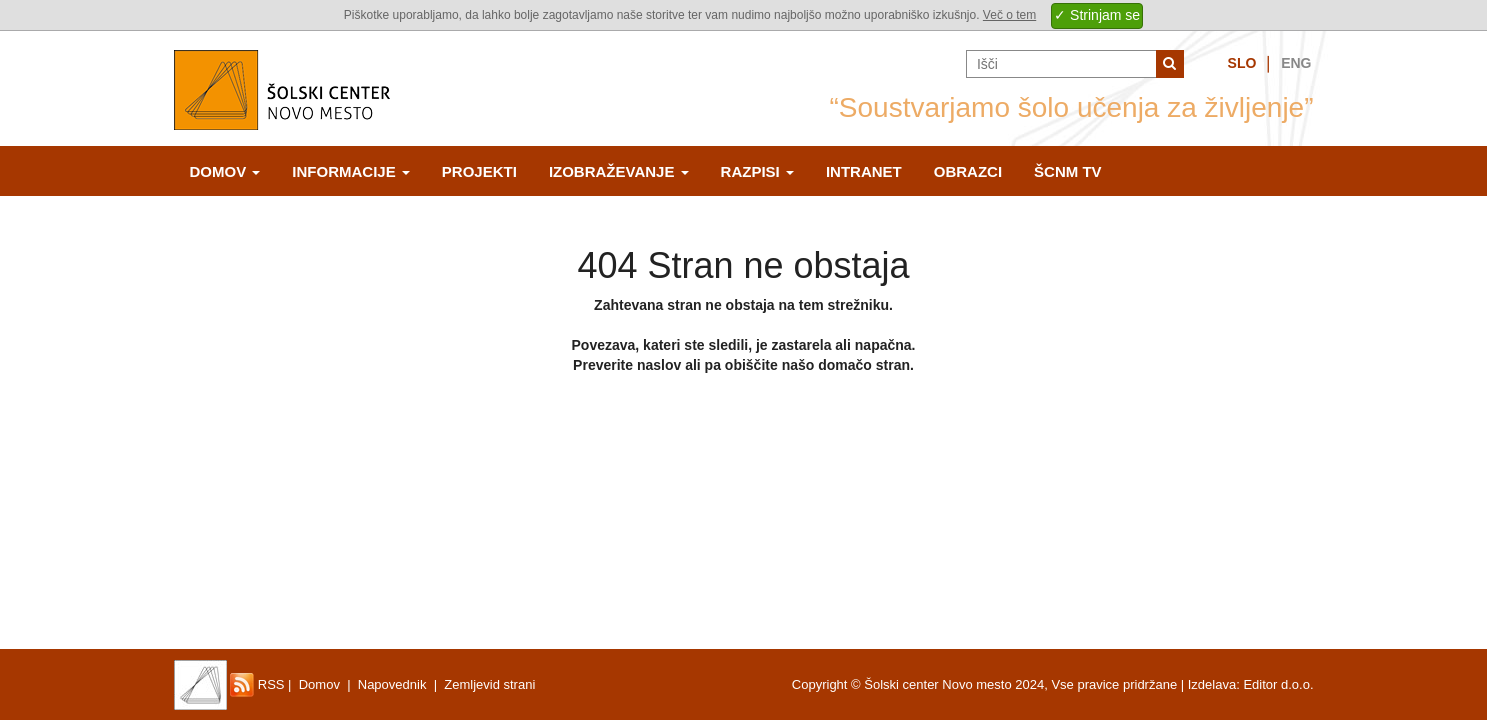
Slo (1242, 63)
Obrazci (968, 171)
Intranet (864, 171)
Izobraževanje (619, 171)
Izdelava (1212, 684)
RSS (257, 684)
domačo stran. (866, 365)
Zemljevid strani (489, 684)
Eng (1296, 63)
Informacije (351, 171)
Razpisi (757, 171)
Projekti (479, 171)
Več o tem (1009, 15)
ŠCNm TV (1068, 171)
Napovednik (392, 684)
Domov (225, 171)
